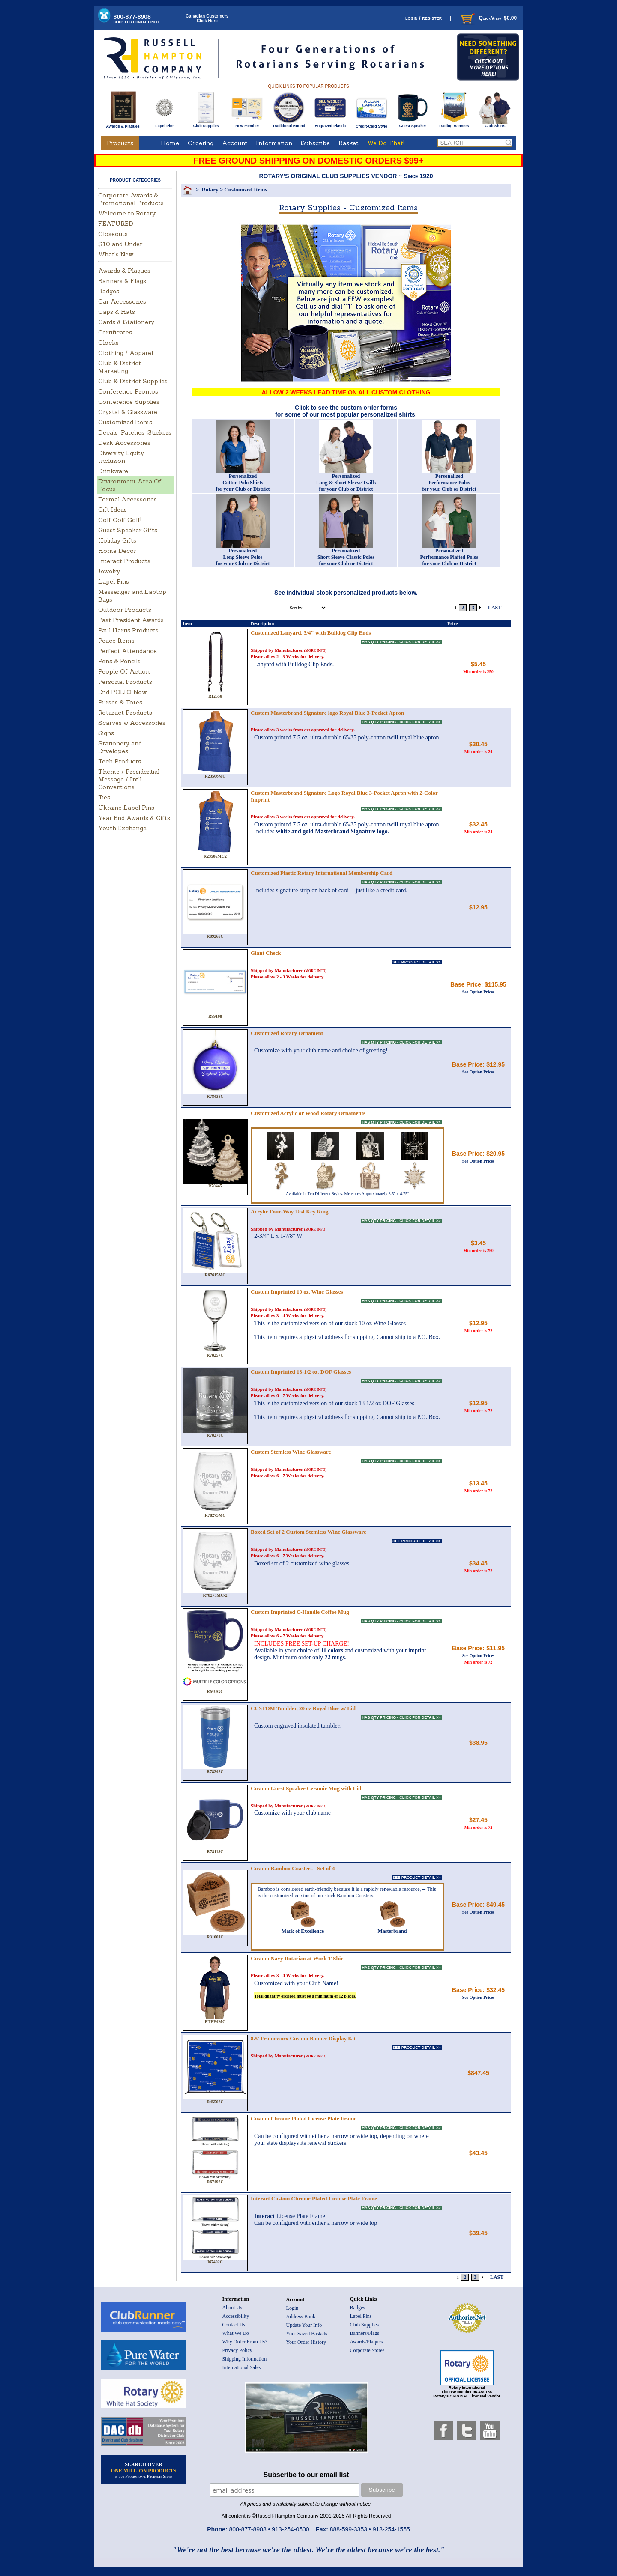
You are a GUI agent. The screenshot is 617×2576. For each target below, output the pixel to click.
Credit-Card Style (372, 124)
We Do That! (385, 143)
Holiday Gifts (117, 540)
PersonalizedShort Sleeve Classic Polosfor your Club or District (345, 557)
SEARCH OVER (144, 2469)
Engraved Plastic (330, 124)
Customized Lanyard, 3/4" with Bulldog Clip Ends (311, 632)
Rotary (209, 189)
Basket (348, 143)
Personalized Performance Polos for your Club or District (449, 482)
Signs (106, 733)
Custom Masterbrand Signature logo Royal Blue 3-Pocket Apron (327, 713)
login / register (423, 18)
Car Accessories (122, 301)
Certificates (115, 332)
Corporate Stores (367, 2350)
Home (170, 143)
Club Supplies (206, 124)
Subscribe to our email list (306, 2474)
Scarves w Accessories (131, 723)
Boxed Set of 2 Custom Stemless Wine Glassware (308, 1532)
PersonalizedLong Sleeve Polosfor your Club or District (243, 557)
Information (274, 143)
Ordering (200, 143)
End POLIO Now (122, 692)
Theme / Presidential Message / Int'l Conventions (128, 779)
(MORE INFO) (315, 651)
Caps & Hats (116, 312)
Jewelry (109, 571)
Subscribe (315, 143)
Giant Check (266, 953)
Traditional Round (289, 124)
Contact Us (234, 2325)
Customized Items (125, 422)
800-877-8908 (136, 18)
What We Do (235, 2333)
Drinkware (113, 471)
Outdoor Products (124, 610)
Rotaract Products (125, 712)
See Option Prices (478, 992)
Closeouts (113, 234)
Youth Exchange (122, 828)
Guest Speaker (413, 124)
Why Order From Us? (244, 2342)
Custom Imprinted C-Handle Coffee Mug (300, 1612)
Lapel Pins (165, 124)
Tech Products (119, 761)
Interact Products (124, 561)
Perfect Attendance (127, 651)
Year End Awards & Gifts (134, 818)
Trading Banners (454, 124)
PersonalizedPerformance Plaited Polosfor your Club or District (449, 557)
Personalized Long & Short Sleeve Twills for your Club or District (346, 482)
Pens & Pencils (119, 661)
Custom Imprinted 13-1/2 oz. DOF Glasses (301, 1371)
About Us (232, 2308)
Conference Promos (128, 391)
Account (234, 143)
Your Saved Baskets (306, 2334)
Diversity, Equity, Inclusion (121, 457)
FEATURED (115, 223)
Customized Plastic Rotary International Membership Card (321, 873)
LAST (494, 608)
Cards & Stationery (126, 322)
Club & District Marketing (119, 367)
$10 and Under (120, 244)
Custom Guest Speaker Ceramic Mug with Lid (306, 1788)
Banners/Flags (365, 2333)
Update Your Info (304, 2325)
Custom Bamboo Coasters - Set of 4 (293, 1868)
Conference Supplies (128, 401)
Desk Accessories (124, 443)
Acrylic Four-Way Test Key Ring (290, 1211)
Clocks (108, 342)
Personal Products (125, 682)
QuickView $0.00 (488, 18)
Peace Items (116, 640)
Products (120, 143)
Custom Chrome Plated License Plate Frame (303, 2118)
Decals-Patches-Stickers (134, 432)
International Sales (241, 2367)
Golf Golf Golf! (119, 520)
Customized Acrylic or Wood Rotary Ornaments (308, 1113)
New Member (247, 124)
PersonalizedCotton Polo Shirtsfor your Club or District (243, 482)
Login (292, 2308)
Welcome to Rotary (127, 213)
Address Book (300, 2317)
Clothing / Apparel (125, 353)
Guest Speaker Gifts (127, 530)
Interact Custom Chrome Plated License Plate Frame (314, 2198)
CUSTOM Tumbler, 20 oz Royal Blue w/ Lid (303, 1708)
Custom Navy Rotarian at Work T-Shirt (298, 1958)
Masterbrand (392, 1928)
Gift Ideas (112, 509)
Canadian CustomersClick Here (207, 18)
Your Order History (306, 2342)
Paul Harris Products (128, 630)
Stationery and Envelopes (120, 747)
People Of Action (124, 671)
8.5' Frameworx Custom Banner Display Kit (303, 2038)
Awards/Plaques (366, 2342)
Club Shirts (495, 124)
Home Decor (117, 551)
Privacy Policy (237, 2350)
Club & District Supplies (133, 381)
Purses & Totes (120, 702)
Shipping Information (244, 2359)
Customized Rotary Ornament (287, 1033)
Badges (108, 291)
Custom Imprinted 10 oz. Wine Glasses (297, 1291)
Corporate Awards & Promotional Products (131, 199)
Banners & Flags (122, 281)
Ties (104, 797)
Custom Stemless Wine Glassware (291, 1452)
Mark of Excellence (303, 1928)
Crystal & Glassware (127, 412)
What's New (115, 254)
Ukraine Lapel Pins (126, 807)
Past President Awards (131, 620)
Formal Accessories (127, 499)
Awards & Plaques (122, 124)
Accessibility (235, 2316)
